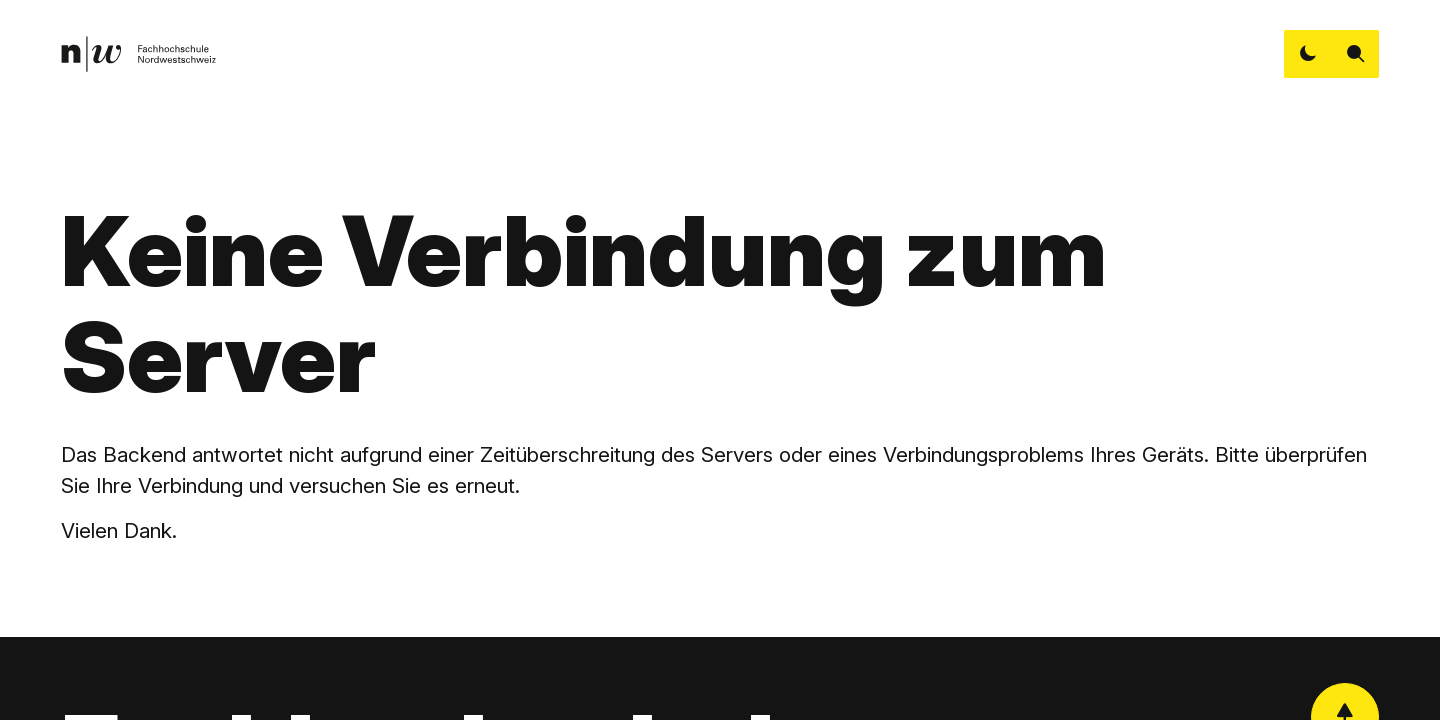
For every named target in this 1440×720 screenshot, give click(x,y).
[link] (138, 54)
